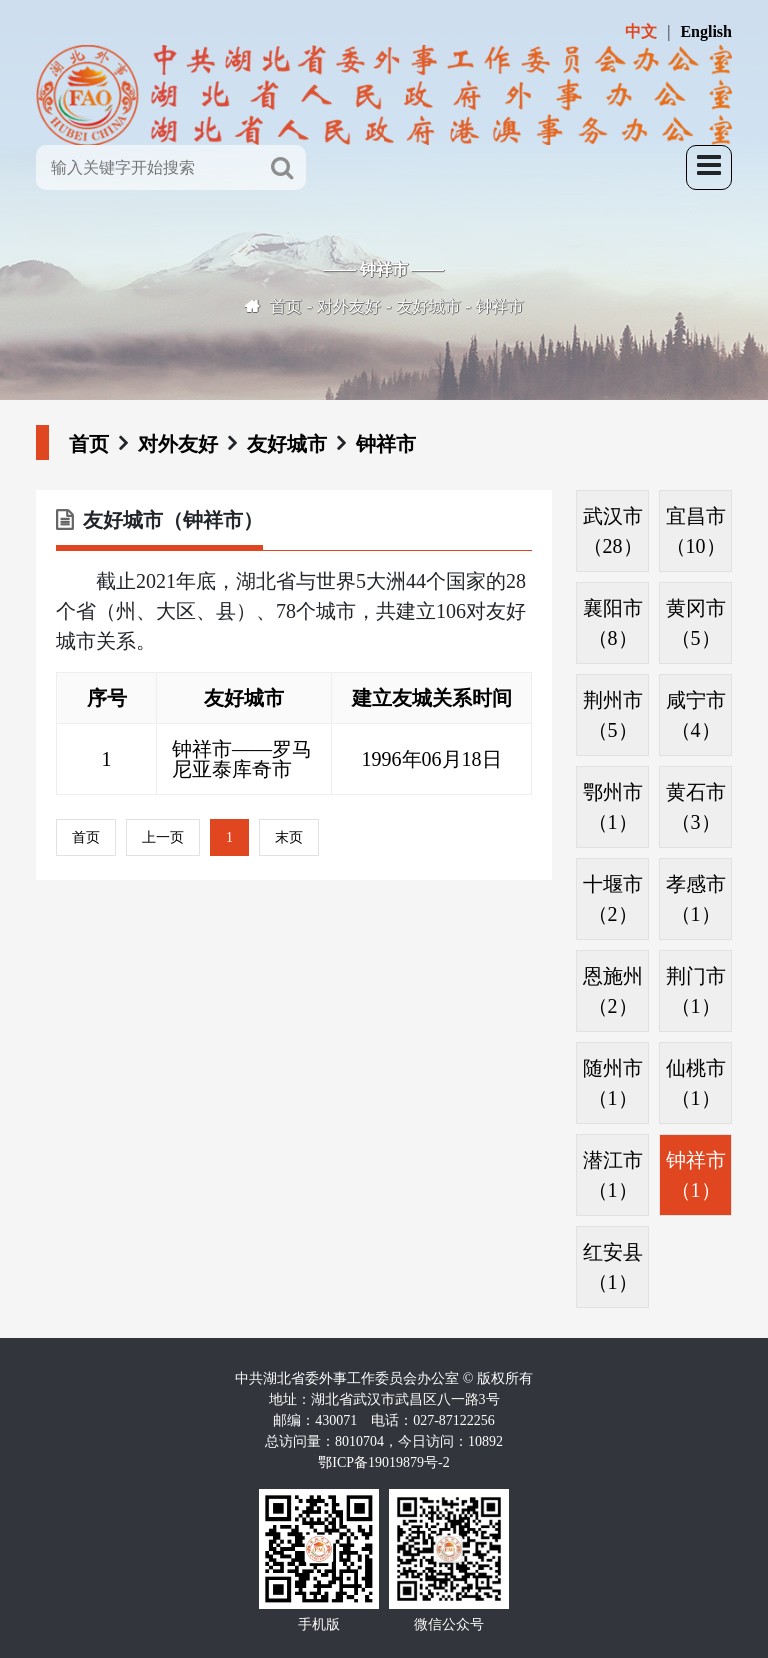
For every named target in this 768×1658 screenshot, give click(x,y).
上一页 (163, 837)
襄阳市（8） (613, 623)
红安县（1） (613, 1267)
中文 (641, 31)
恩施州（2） (613, 991)
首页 (286, 306)
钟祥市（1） (696, 1175)
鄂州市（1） (613, 807)
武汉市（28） (613, 531)
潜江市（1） (613, 1175)
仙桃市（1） (696, 1083)
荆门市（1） (696, 991)
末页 (289, 837)
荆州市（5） (613, 715)
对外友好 (349, 306)
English (706, 31)
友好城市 (429, 306)
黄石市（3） (696, 807)
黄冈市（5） (696, 623)
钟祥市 (500, 306)
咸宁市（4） (696, 715)
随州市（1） (613, 1083)
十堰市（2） (613, 899)
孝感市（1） (696, 899)
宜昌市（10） (696, 531)
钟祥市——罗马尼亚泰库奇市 (242, 759)
